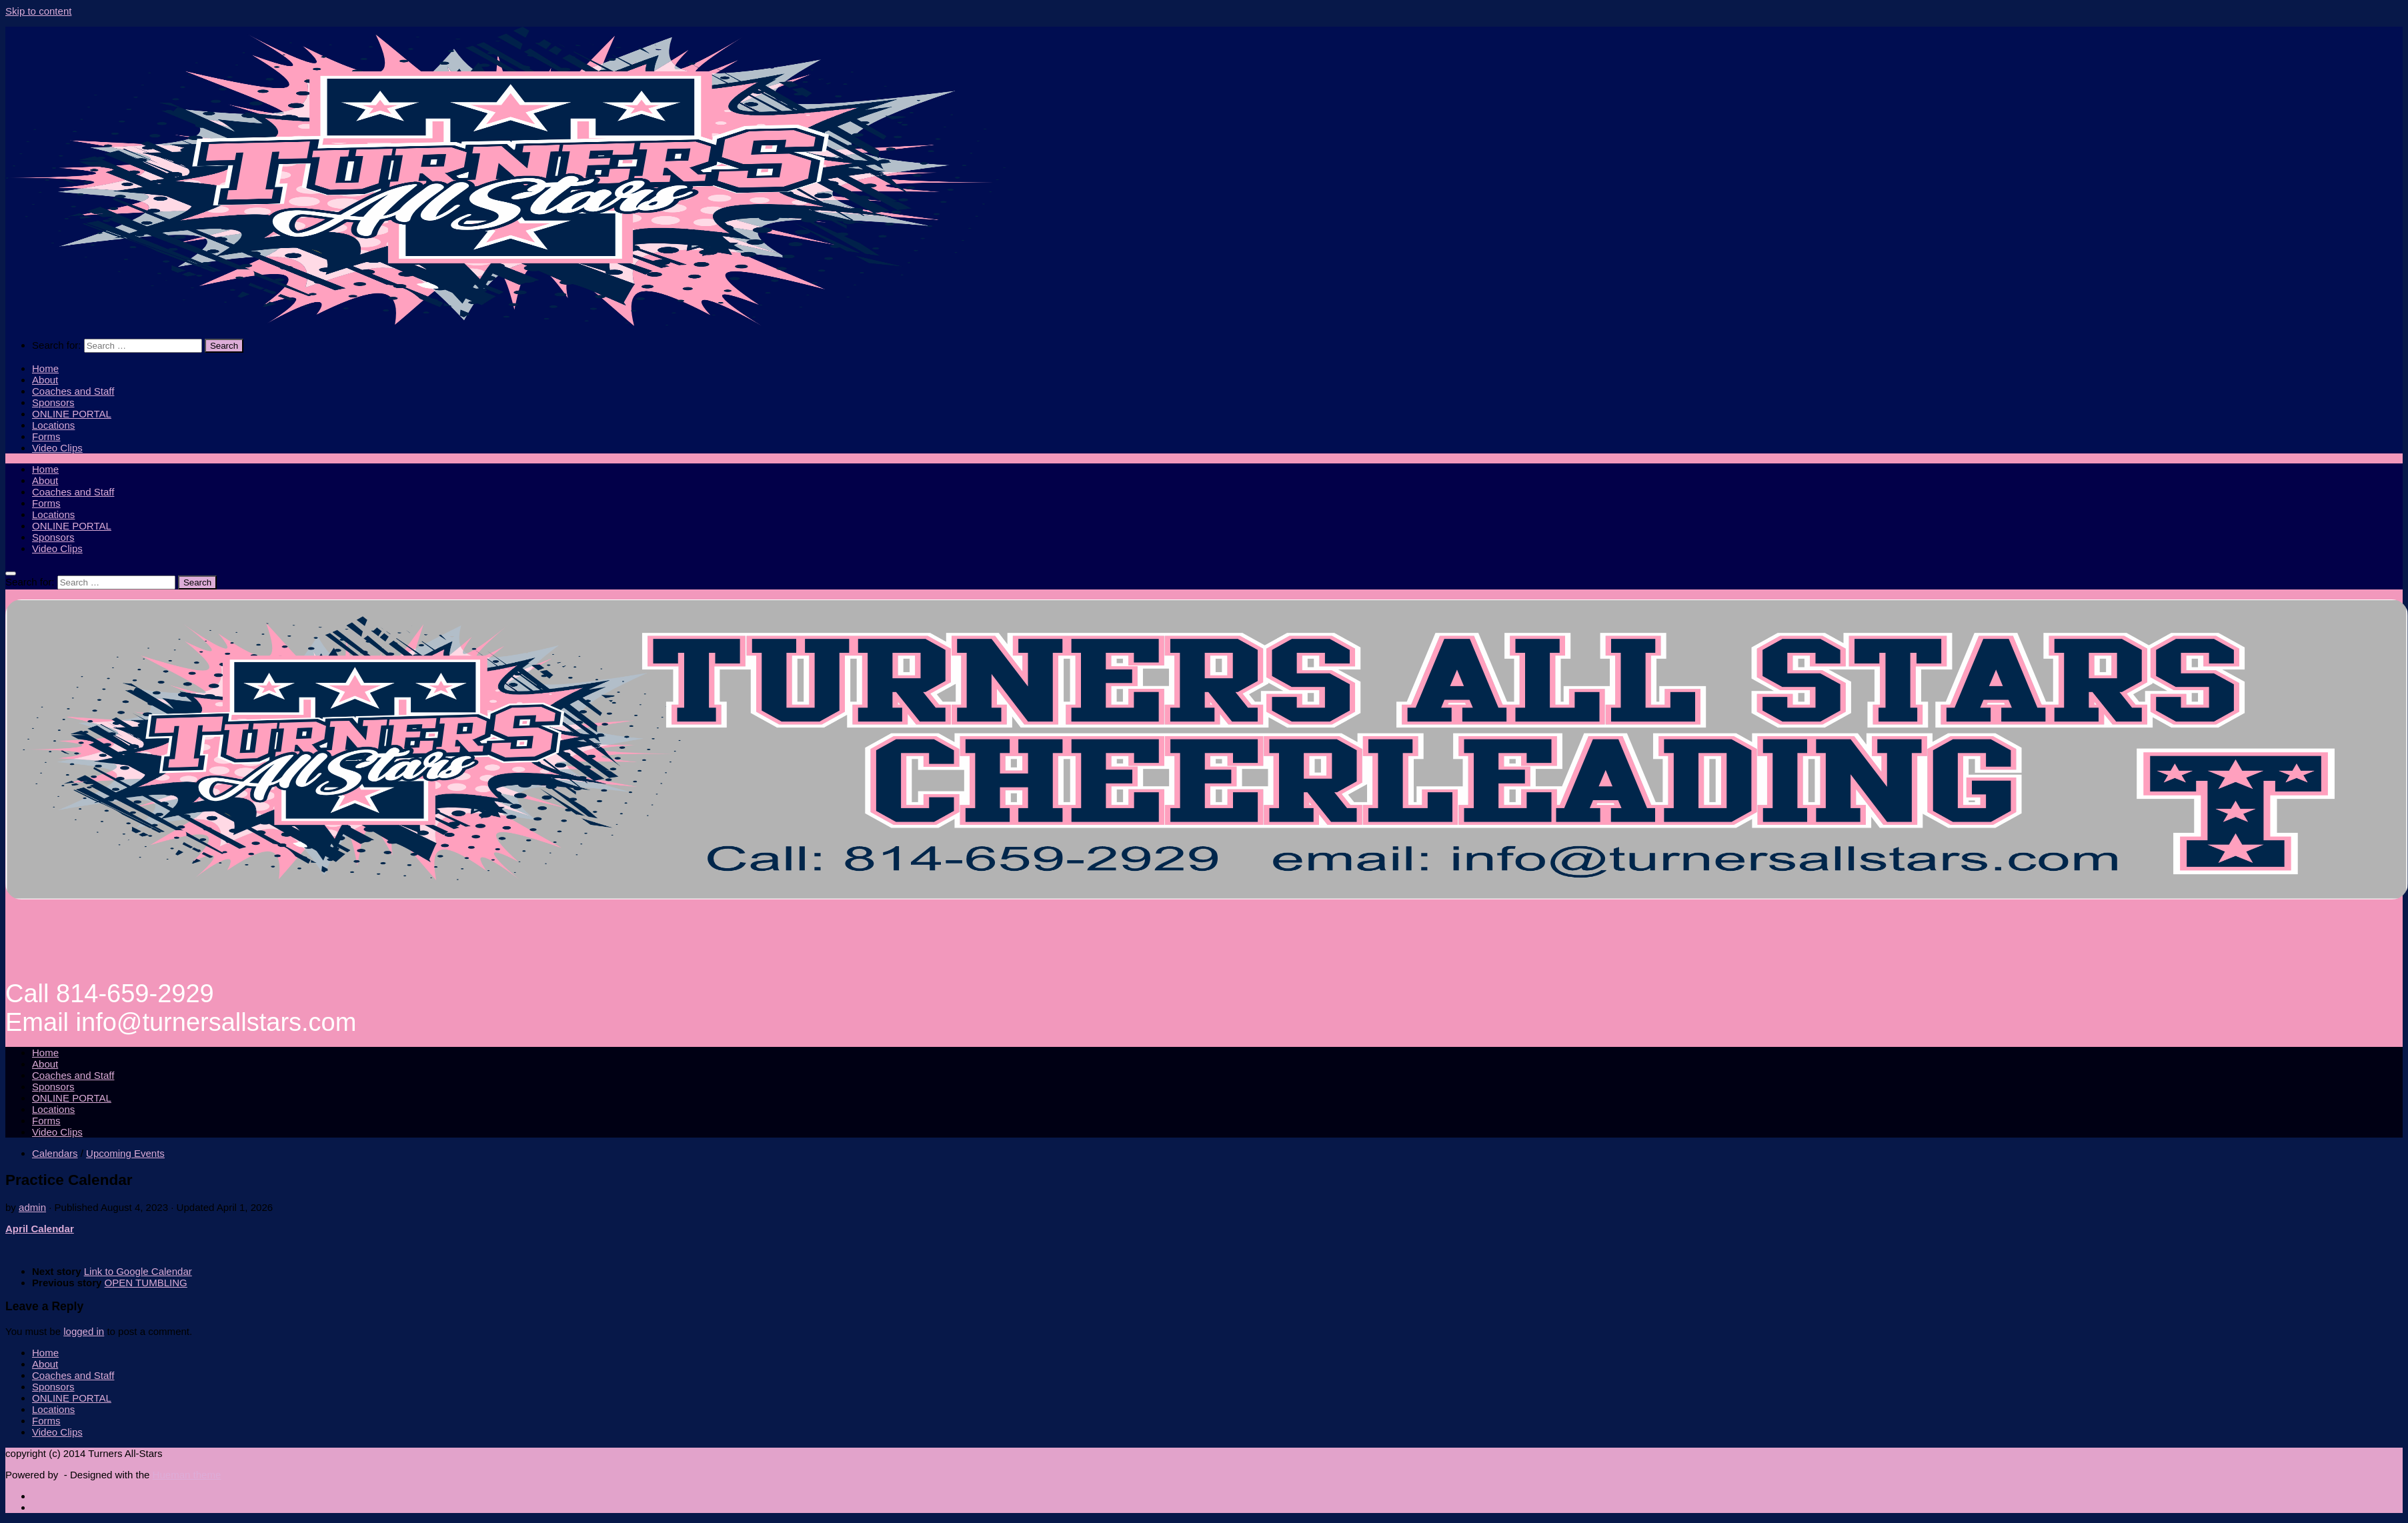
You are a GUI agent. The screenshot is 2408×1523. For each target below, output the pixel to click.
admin (32, 1207)
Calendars (55, 1153)
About (45, 379)
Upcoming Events (125, 1153)
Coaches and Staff (73, 391)
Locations (53, 425)
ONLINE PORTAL (71, 413)
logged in (83, 1331)
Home (45, 368)
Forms (46, 436)
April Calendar (39, 1228)
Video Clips (57, 447)
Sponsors (53, 402)
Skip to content (38, 11)
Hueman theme (187, 1474)
